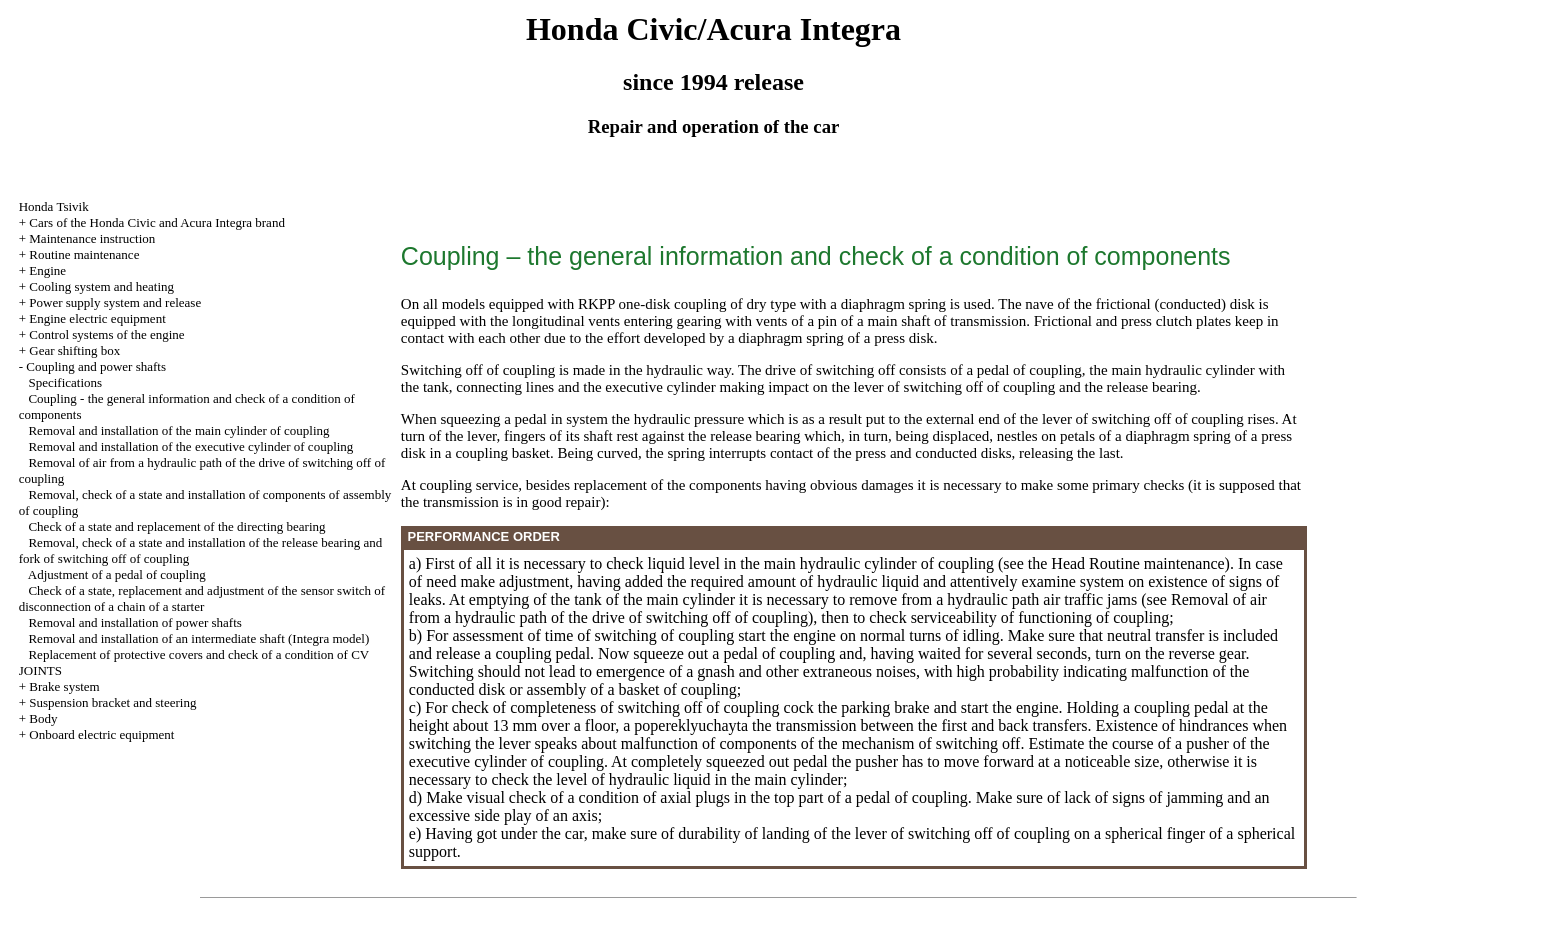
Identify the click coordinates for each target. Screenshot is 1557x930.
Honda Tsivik (54, 206)
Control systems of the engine (106, 334)
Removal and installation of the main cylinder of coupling (178, 430)
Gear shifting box (74, 350)
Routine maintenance (84, 254)
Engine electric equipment (97, 318)
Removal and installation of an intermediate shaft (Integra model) (198, 638)
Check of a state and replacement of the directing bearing (176, 526)
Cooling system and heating (101, 286)
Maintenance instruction (92, 238)
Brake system (64, 686)
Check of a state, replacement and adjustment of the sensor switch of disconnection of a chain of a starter (202, 598)
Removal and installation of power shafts (134, 622)
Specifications (65, 382)
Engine (47, 270)
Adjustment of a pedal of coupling (117, 574)
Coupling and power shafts (96, 366)
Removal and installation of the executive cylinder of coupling (190, 446)
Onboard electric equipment (101, 734)
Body (43, 718)
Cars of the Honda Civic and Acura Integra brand (157, 222)
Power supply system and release (115, 302)
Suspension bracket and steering (112, 702)
